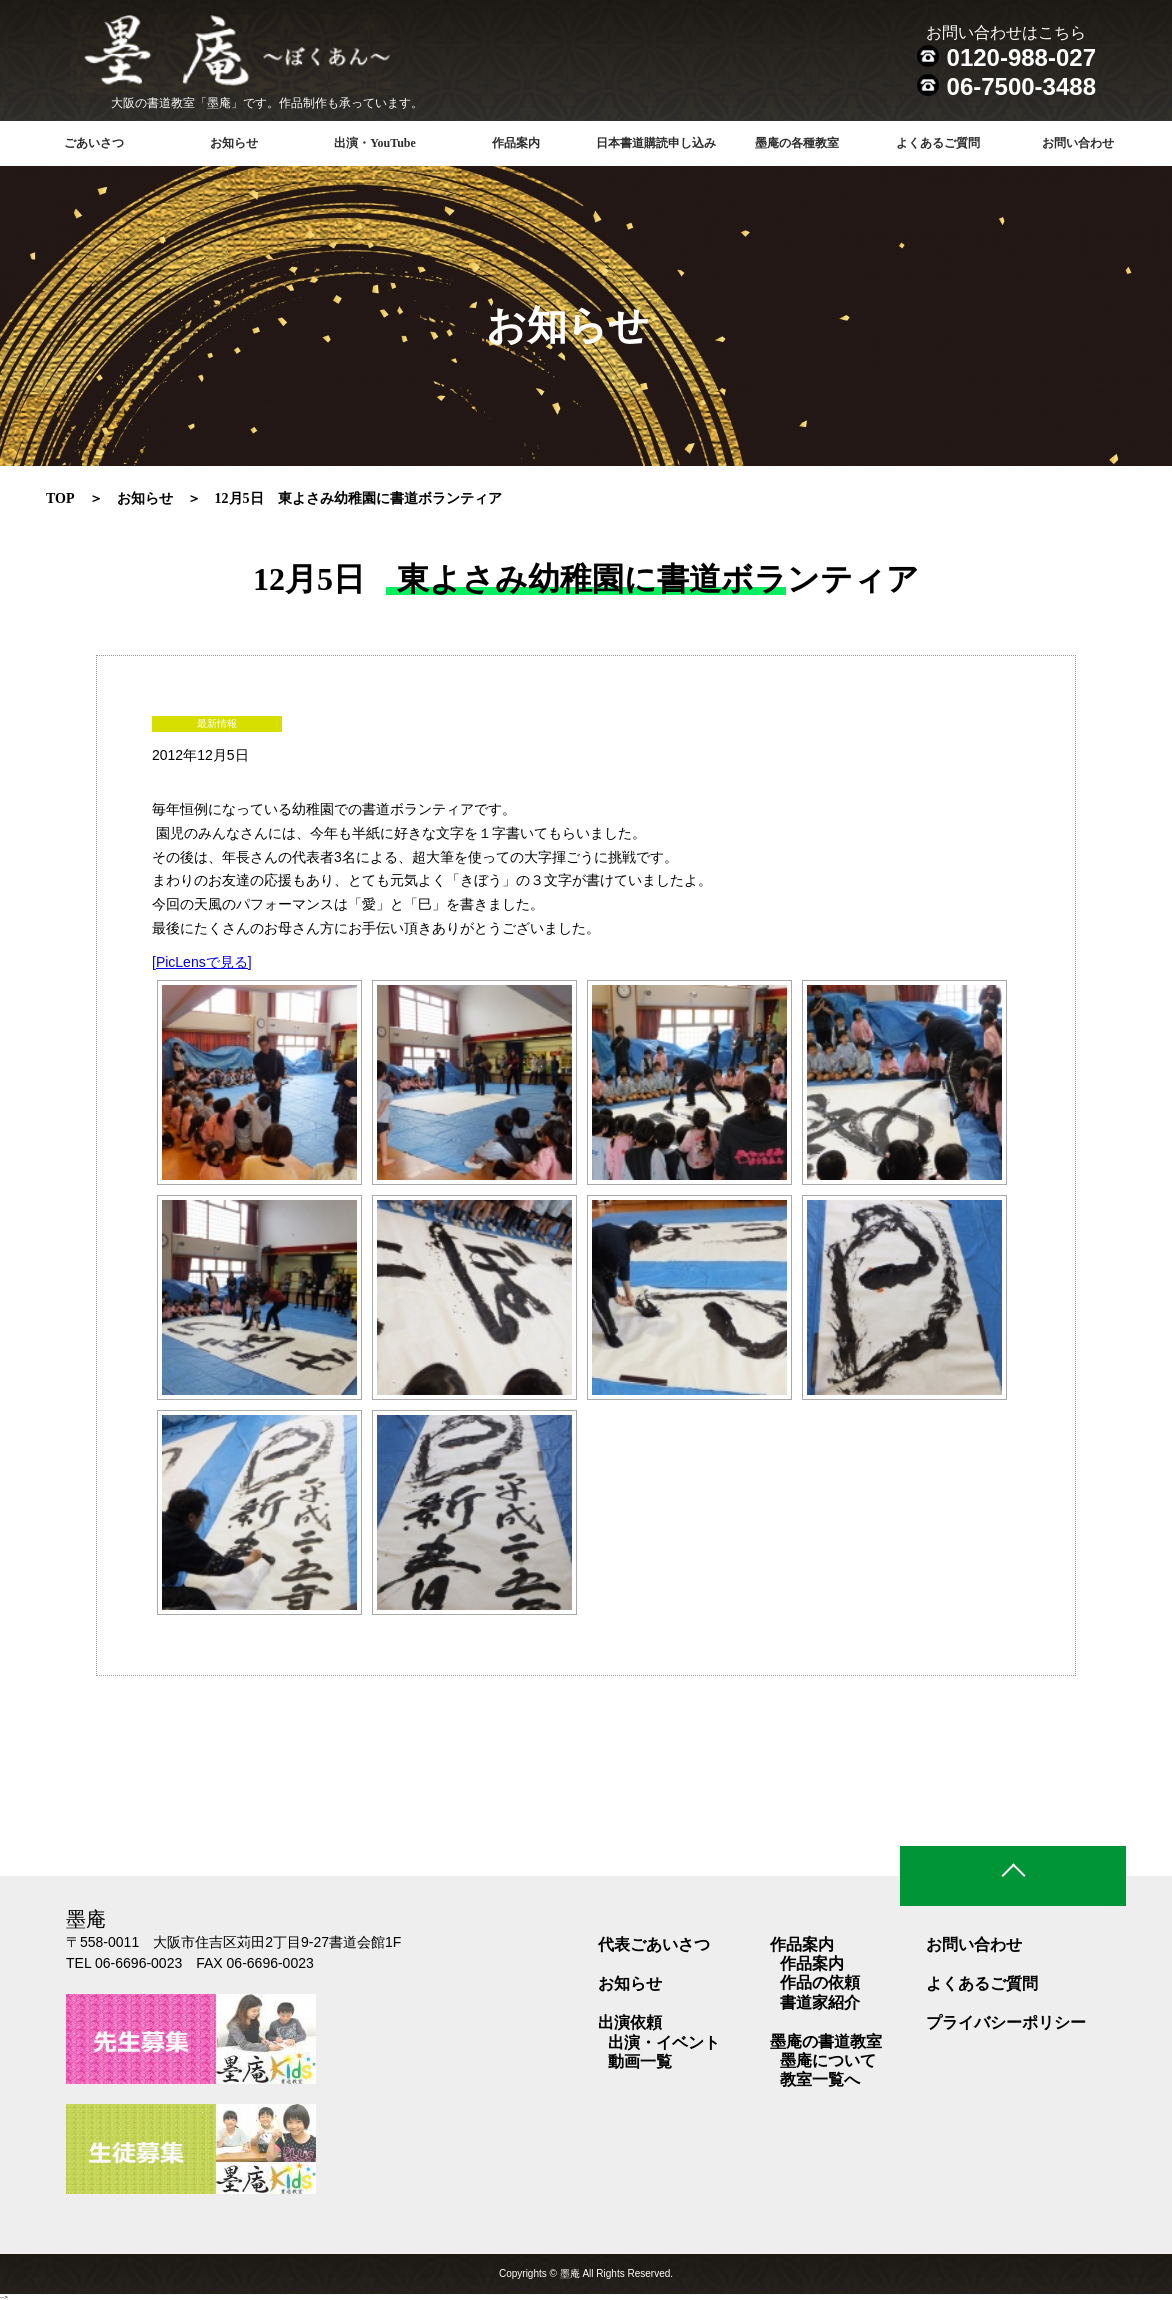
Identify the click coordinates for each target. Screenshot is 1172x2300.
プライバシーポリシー (1006, 2022)
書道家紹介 (820, 2002)
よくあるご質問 (938, 143)
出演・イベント (664, 2042)
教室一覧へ (820, 2079)
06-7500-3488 (1021, 86)
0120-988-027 (1021, 57)
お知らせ (234, 143)
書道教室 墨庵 (277, 55)
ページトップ (1013, 1876)
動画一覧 (640, 2061)
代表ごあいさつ (654, 1944)
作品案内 (812, 1963)
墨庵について (828, 2060)
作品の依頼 (820, 1982)
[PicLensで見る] (202, 962)
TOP (60, 498)
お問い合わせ (1078, 143)
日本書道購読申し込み (656, 143)
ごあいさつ (94, 143)
